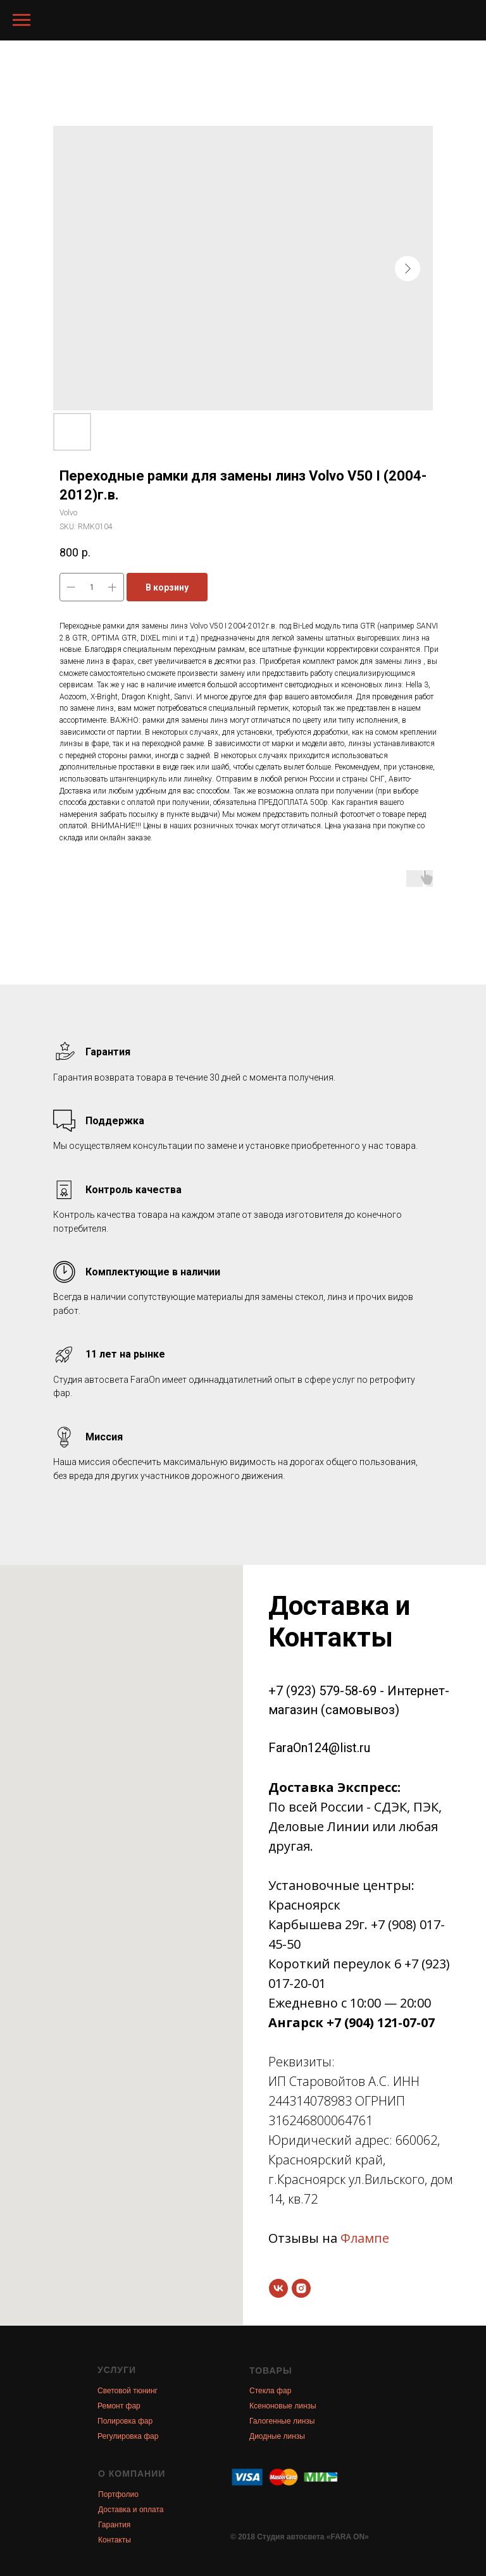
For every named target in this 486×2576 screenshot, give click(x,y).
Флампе (364, 2238)
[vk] (278, 2288)
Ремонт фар (118, 2405)
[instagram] (301, 2288)
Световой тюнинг (127, 2390)
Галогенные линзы (282, 2421)
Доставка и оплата (131, 2509)
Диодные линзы (277, 2436)
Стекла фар (270, 2390)
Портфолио (118, 2494)
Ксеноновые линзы (282, 2405)
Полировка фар (125, 2421)
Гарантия (114, 2524)
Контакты (114, 2540)
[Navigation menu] (21, 20)
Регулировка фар (127, 2436)
